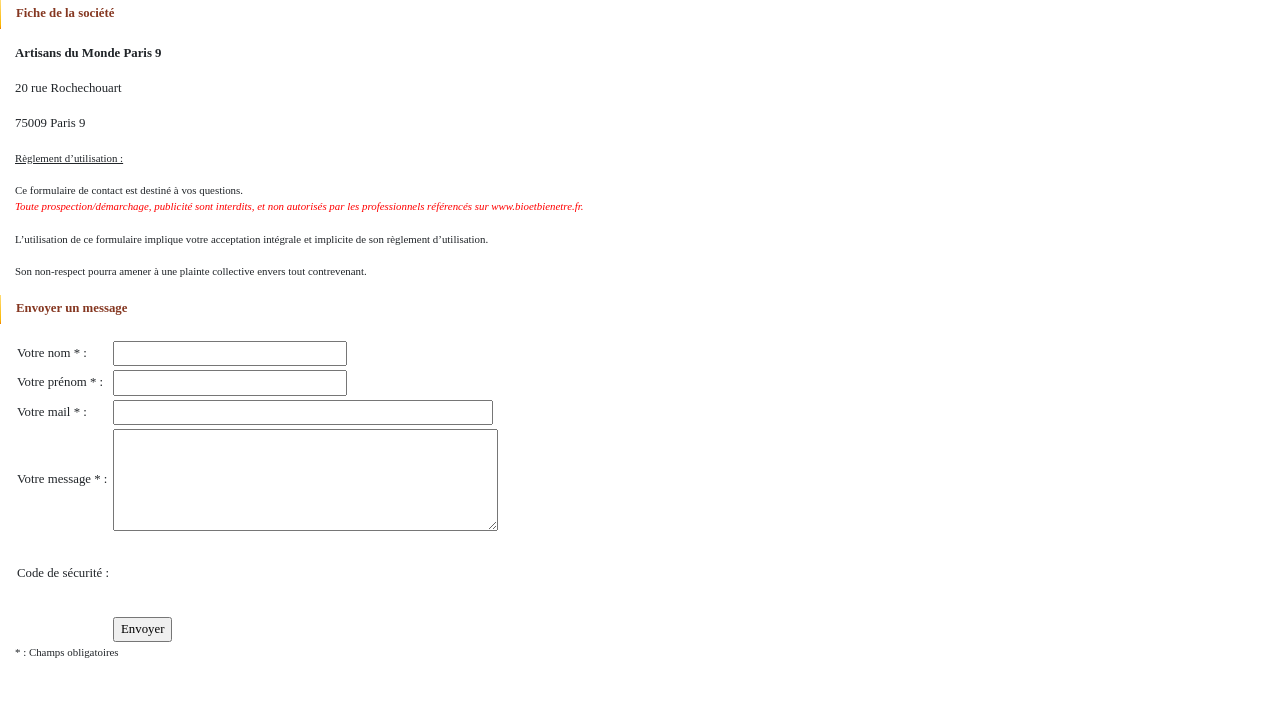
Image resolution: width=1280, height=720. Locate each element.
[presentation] (265, 574)
